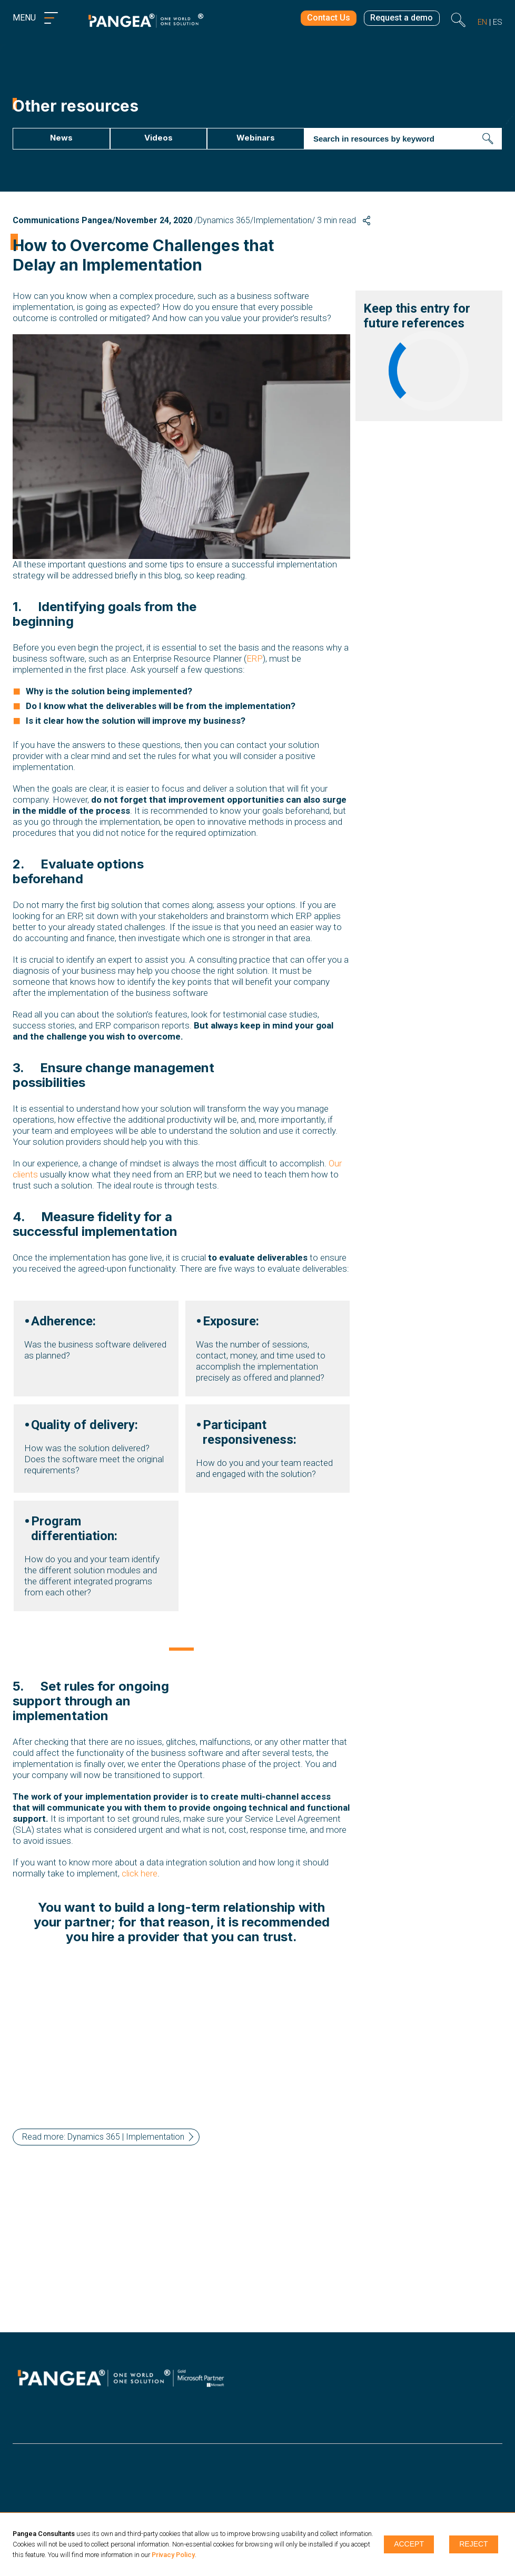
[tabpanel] (181, 1471)
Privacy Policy (173, 2555)
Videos (151, 138)
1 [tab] (181, 1661)
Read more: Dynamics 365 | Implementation (103, 2148)
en (482, 22)
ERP (254, 659)
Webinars (248, 138)
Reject (474, 2544)
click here (139, 1885)
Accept (409, 2544)
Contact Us (321, 20)
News (55, 138)
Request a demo (399, 20)
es (497, 22)
